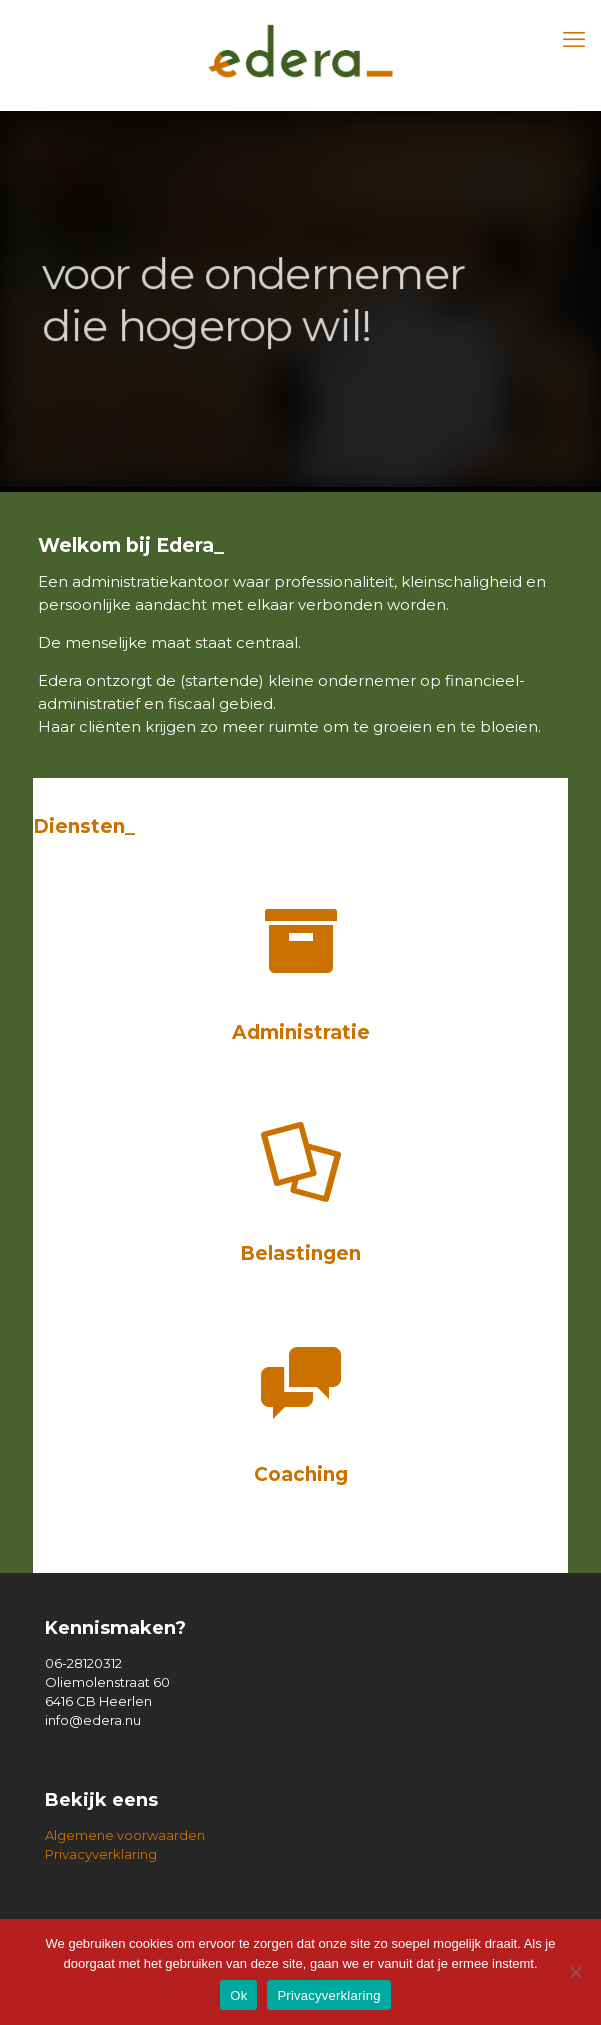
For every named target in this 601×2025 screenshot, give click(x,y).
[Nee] (576, 1972)
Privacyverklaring (101, 1854)
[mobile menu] (574, 40)
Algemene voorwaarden (125, 1835)
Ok (238, 1995)
